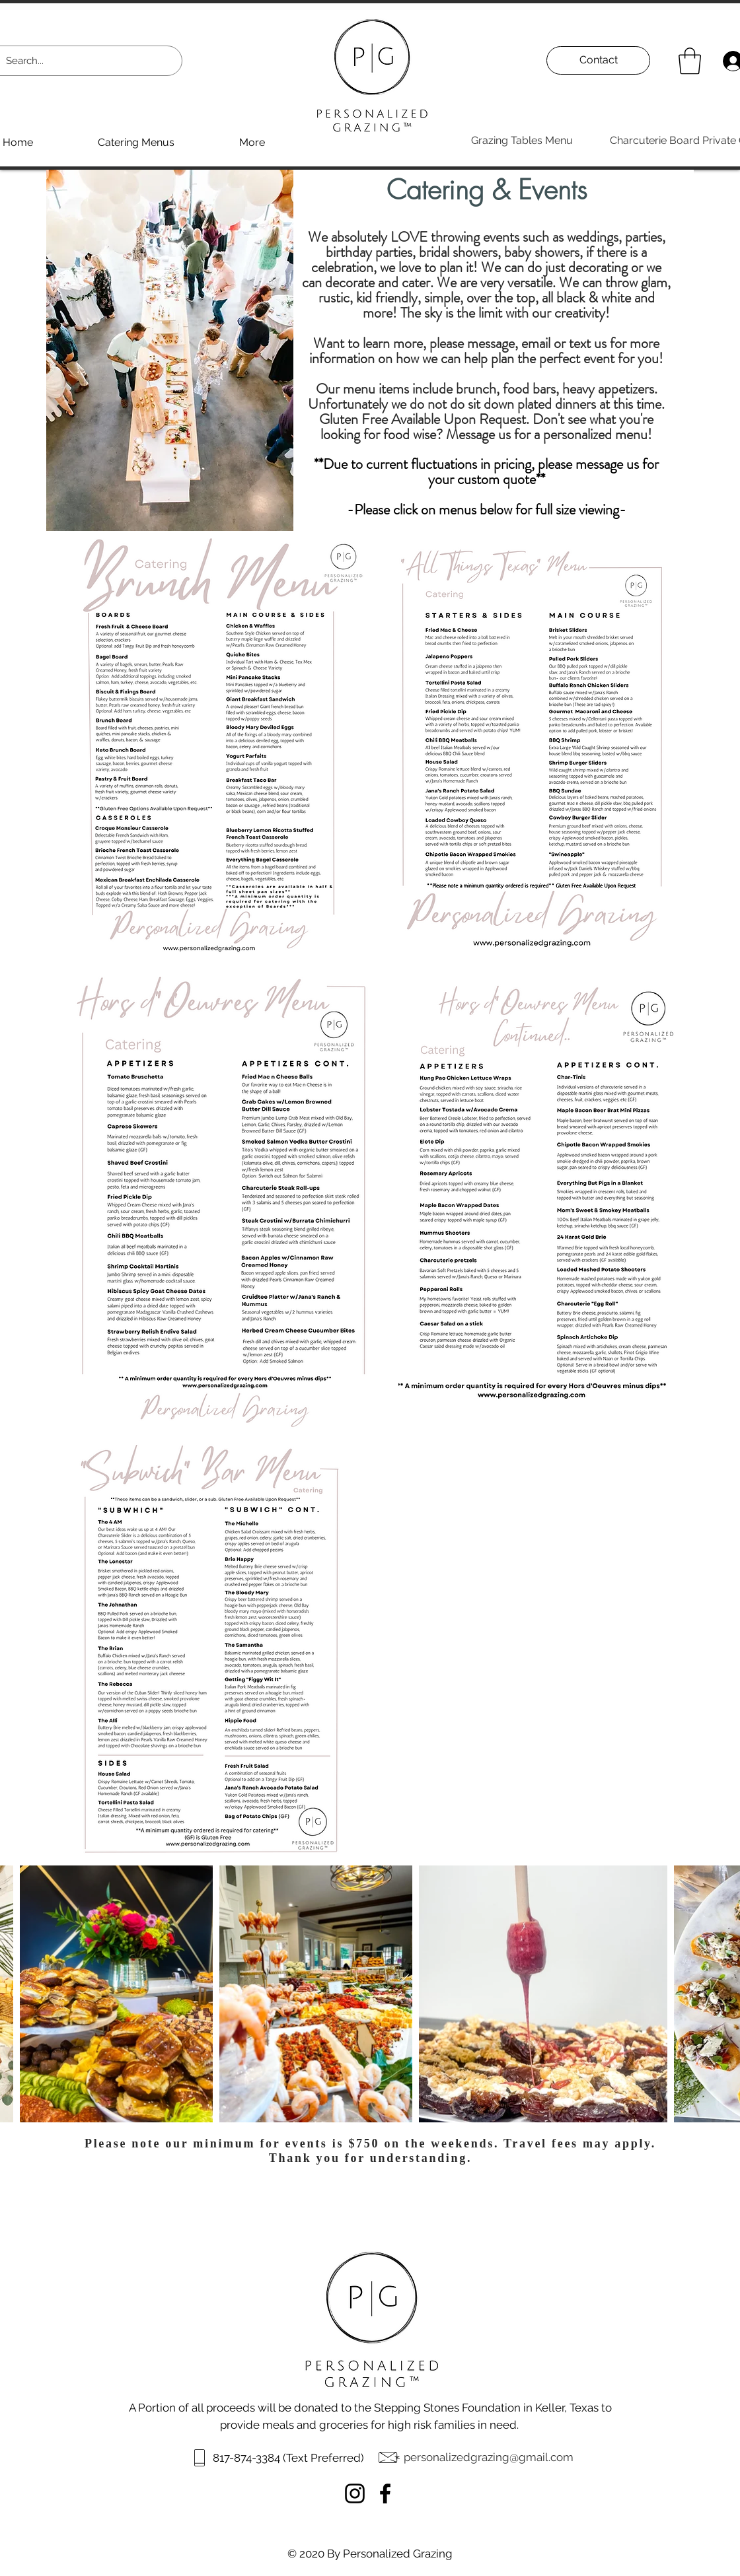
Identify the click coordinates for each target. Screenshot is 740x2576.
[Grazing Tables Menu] (522, 140)
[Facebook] (385, 2493)
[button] (690, 61)
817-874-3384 (248, 2457)
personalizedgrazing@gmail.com (489, 2457)
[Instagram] (355, 2493)
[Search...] (80, 60)
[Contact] (598, 60)
